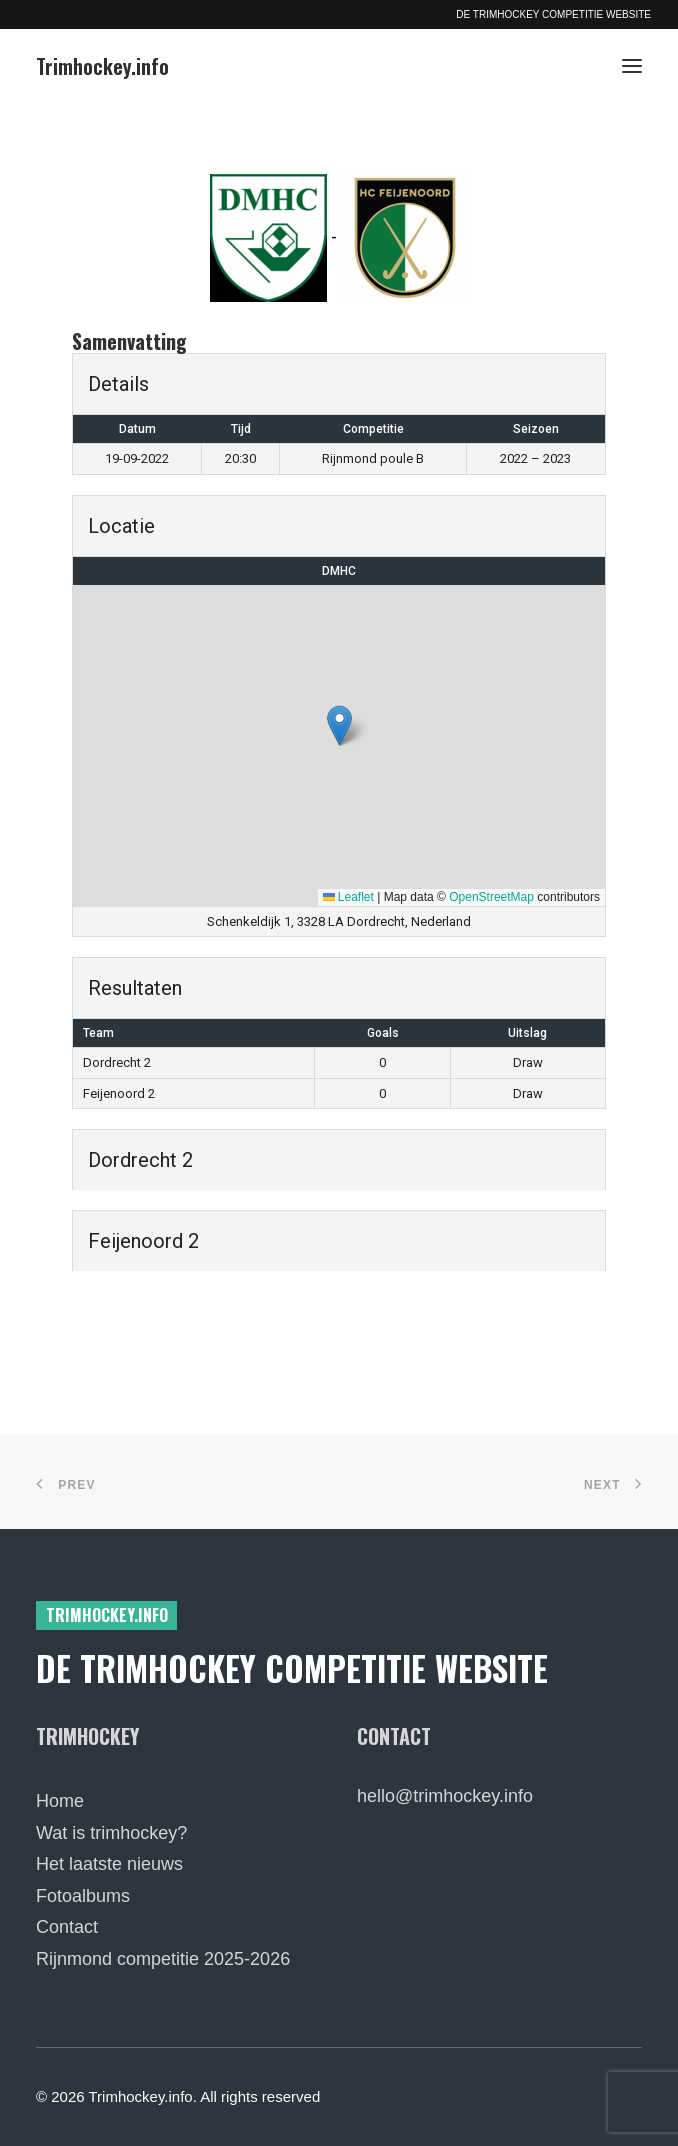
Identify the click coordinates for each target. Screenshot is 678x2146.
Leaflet (348, 897)
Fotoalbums (83, 1896)
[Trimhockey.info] (102, 66)
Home (60, 1801)
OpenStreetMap (491, 897)
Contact (67, 1927)
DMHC (339, 571)
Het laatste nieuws (109, 1864)
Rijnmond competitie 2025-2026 (163, 1959)
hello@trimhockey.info (445, 1796)
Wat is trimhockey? (111, 1833)
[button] (632, 66)
